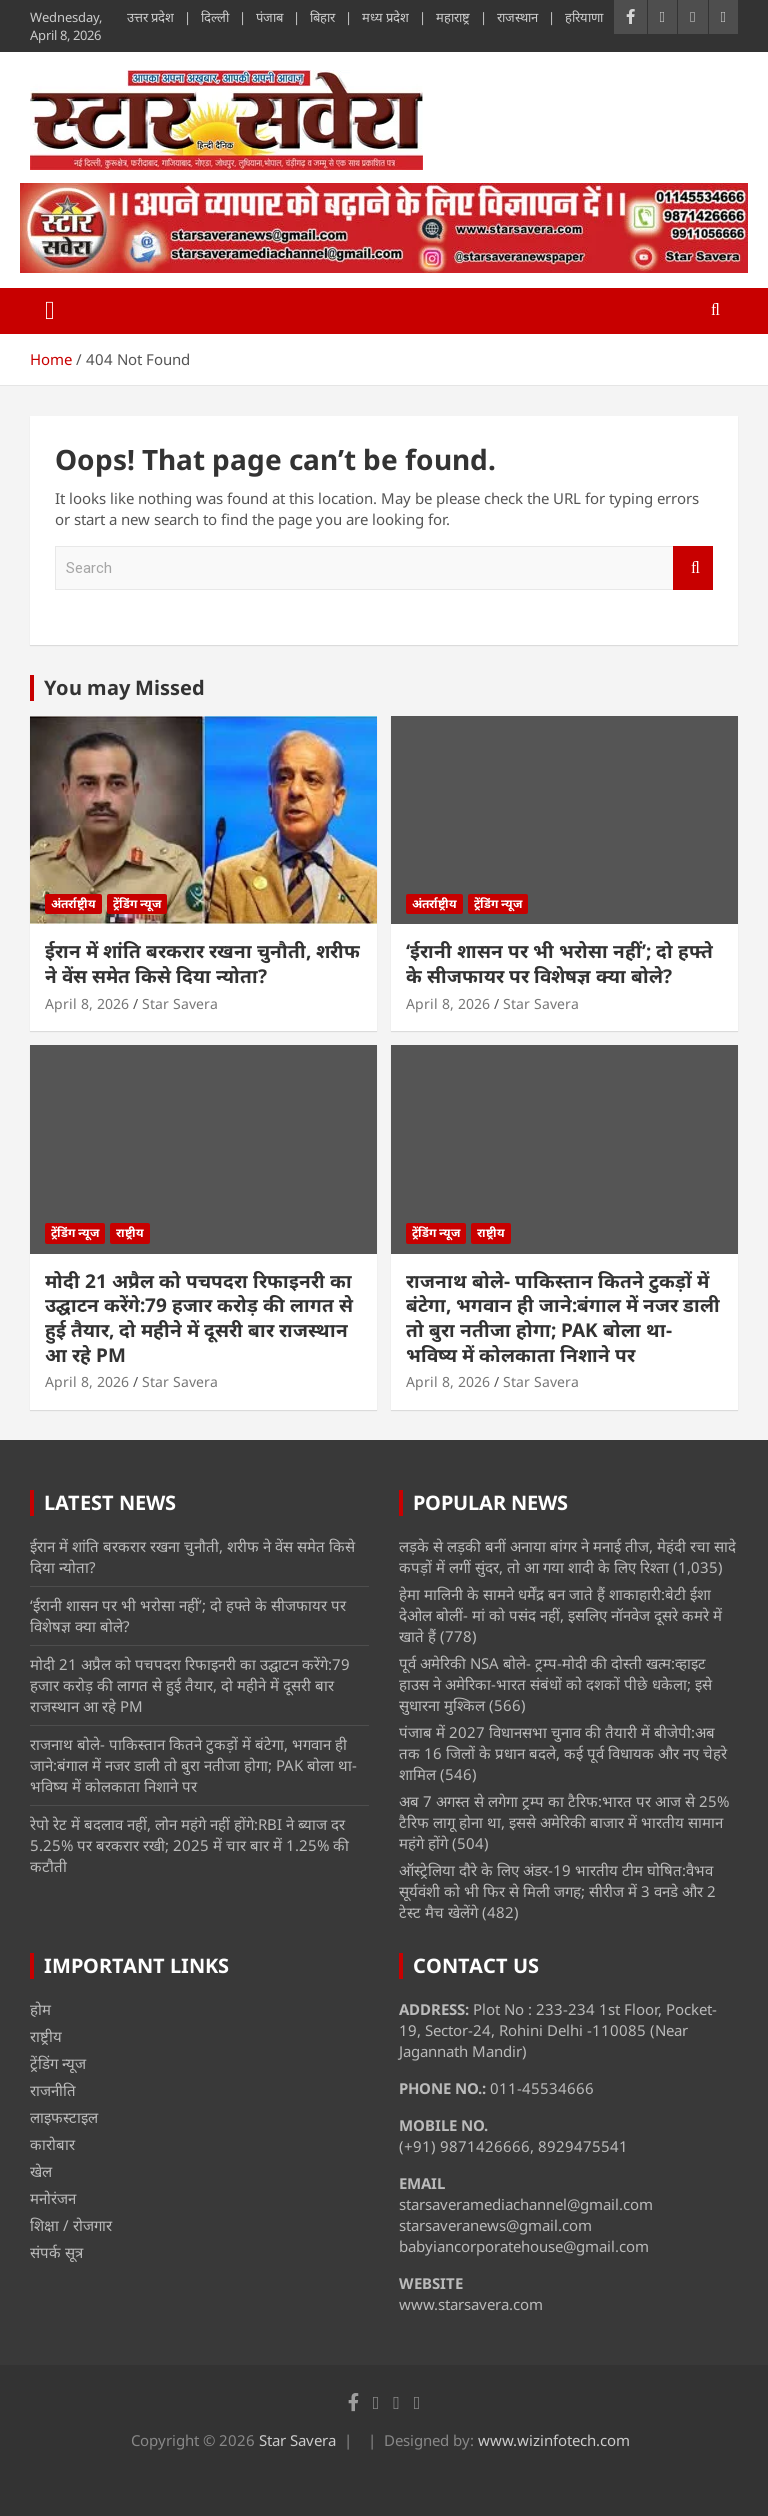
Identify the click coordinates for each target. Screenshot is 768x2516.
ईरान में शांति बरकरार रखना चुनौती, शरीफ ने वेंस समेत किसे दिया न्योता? (202, 963)
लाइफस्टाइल (64, 2117)
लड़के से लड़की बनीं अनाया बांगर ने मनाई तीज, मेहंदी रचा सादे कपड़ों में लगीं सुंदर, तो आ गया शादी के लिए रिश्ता (567, 1556)
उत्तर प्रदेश (150, 17)
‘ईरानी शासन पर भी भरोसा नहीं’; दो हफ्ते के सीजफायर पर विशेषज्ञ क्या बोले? (559, 963)
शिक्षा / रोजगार (71, 2225)
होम (40, 2009)
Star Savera (180, 1003)
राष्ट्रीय (130, 1232)
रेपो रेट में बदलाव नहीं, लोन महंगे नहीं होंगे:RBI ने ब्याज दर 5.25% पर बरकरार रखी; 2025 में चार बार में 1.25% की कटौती (189, 1845)
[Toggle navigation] (50, 311)
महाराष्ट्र (453, 17)
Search (693, 568)
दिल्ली (215, 17)
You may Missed (124, 687)
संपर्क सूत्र (56, 2252)
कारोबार (52, 2144)
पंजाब (269, 17)
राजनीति (53, 2090)
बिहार (322, 17)
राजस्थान (517, 17)
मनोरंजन (53, 2198)
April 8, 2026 (87, 1003)
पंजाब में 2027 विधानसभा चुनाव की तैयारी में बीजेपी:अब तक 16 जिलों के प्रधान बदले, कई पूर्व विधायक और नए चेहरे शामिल (563, 1753)
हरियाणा (584, 17)
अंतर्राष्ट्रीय (73, 903)
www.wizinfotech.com (554, 2440)
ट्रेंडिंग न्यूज (137, 903)
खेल (41, 2171)
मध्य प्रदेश (385, 17)
